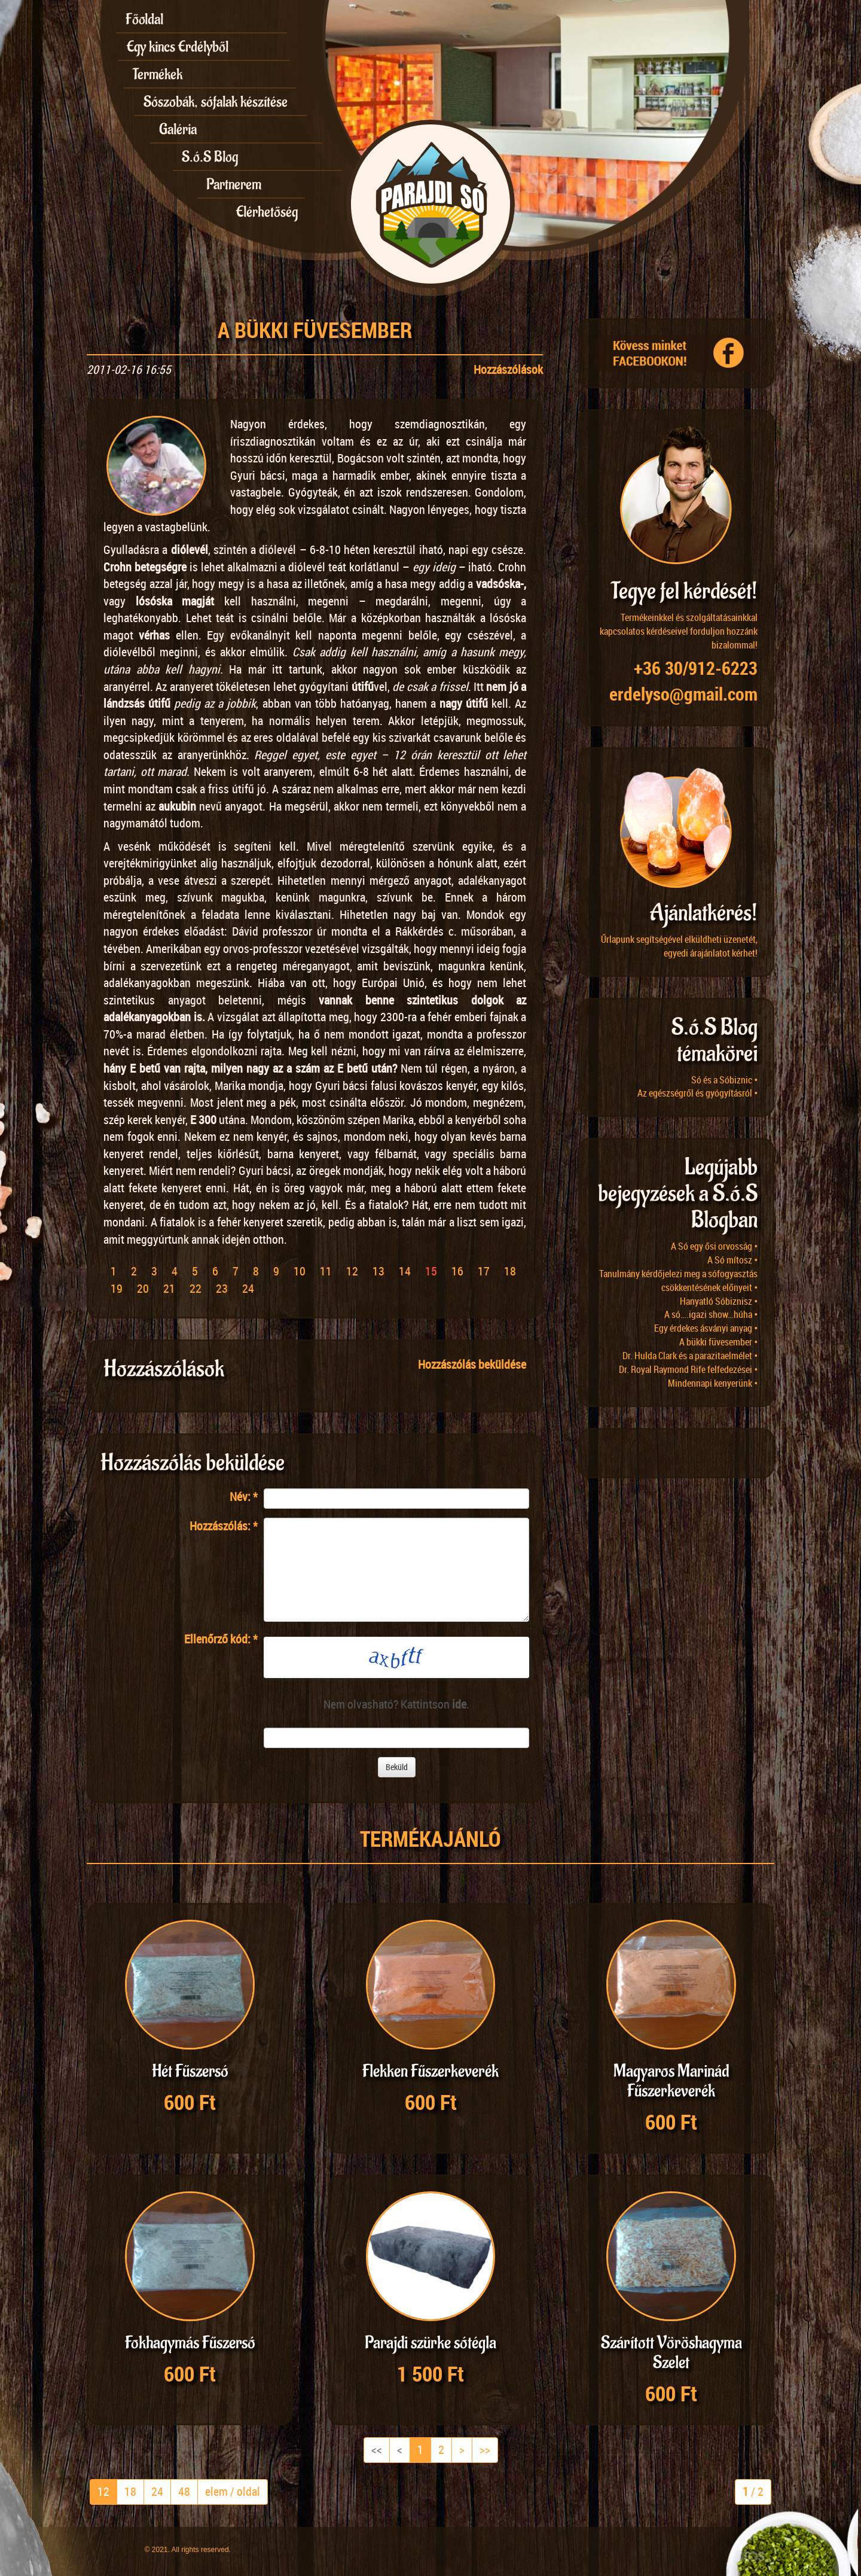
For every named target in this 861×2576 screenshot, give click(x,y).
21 (169, 1288)
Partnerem (233, 184)
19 (117, 1288)
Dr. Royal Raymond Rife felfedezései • (688, 1369)
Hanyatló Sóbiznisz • (719, 1301)
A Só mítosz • (732, 1259)
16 (457, 1271)
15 (431, 1271)
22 (195, 1288)
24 (248, 1288)
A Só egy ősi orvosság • (714, 1246)
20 (143, 1288)
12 (352, 1271)
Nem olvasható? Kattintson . (396, 1704)
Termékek (157, 74)
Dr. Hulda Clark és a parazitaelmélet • (690, 1355)
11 (326, 1271)
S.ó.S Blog (210, 156)
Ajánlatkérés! (704, 913)
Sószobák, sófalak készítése (216, 101)
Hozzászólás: (224, 1526)
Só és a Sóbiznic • (724, 1079)
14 (405, 1271)
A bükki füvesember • (718, 1341)
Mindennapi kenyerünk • (713, 1383)
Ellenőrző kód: (221, 1639)
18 (510, 1271)
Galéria (178, 129)
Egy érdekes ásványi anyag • (706, 1328)
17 (484, 1271)
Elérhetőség (267, 211)
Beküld (397, 1767)
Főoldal (144, 19)
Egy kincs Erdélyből (177, 46)
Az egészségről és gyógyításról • (697, 1093)
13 (378, 1271)
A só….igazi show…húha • (711, 1314)
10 (300, 1271)
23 (222, 1288)
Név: (244, 1496)
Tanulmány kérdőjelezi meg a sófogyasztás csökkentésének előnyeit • (678, 1280)
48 (184, 2491)
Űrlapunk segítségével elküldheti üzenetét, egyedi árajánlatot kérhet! (679, 946)
